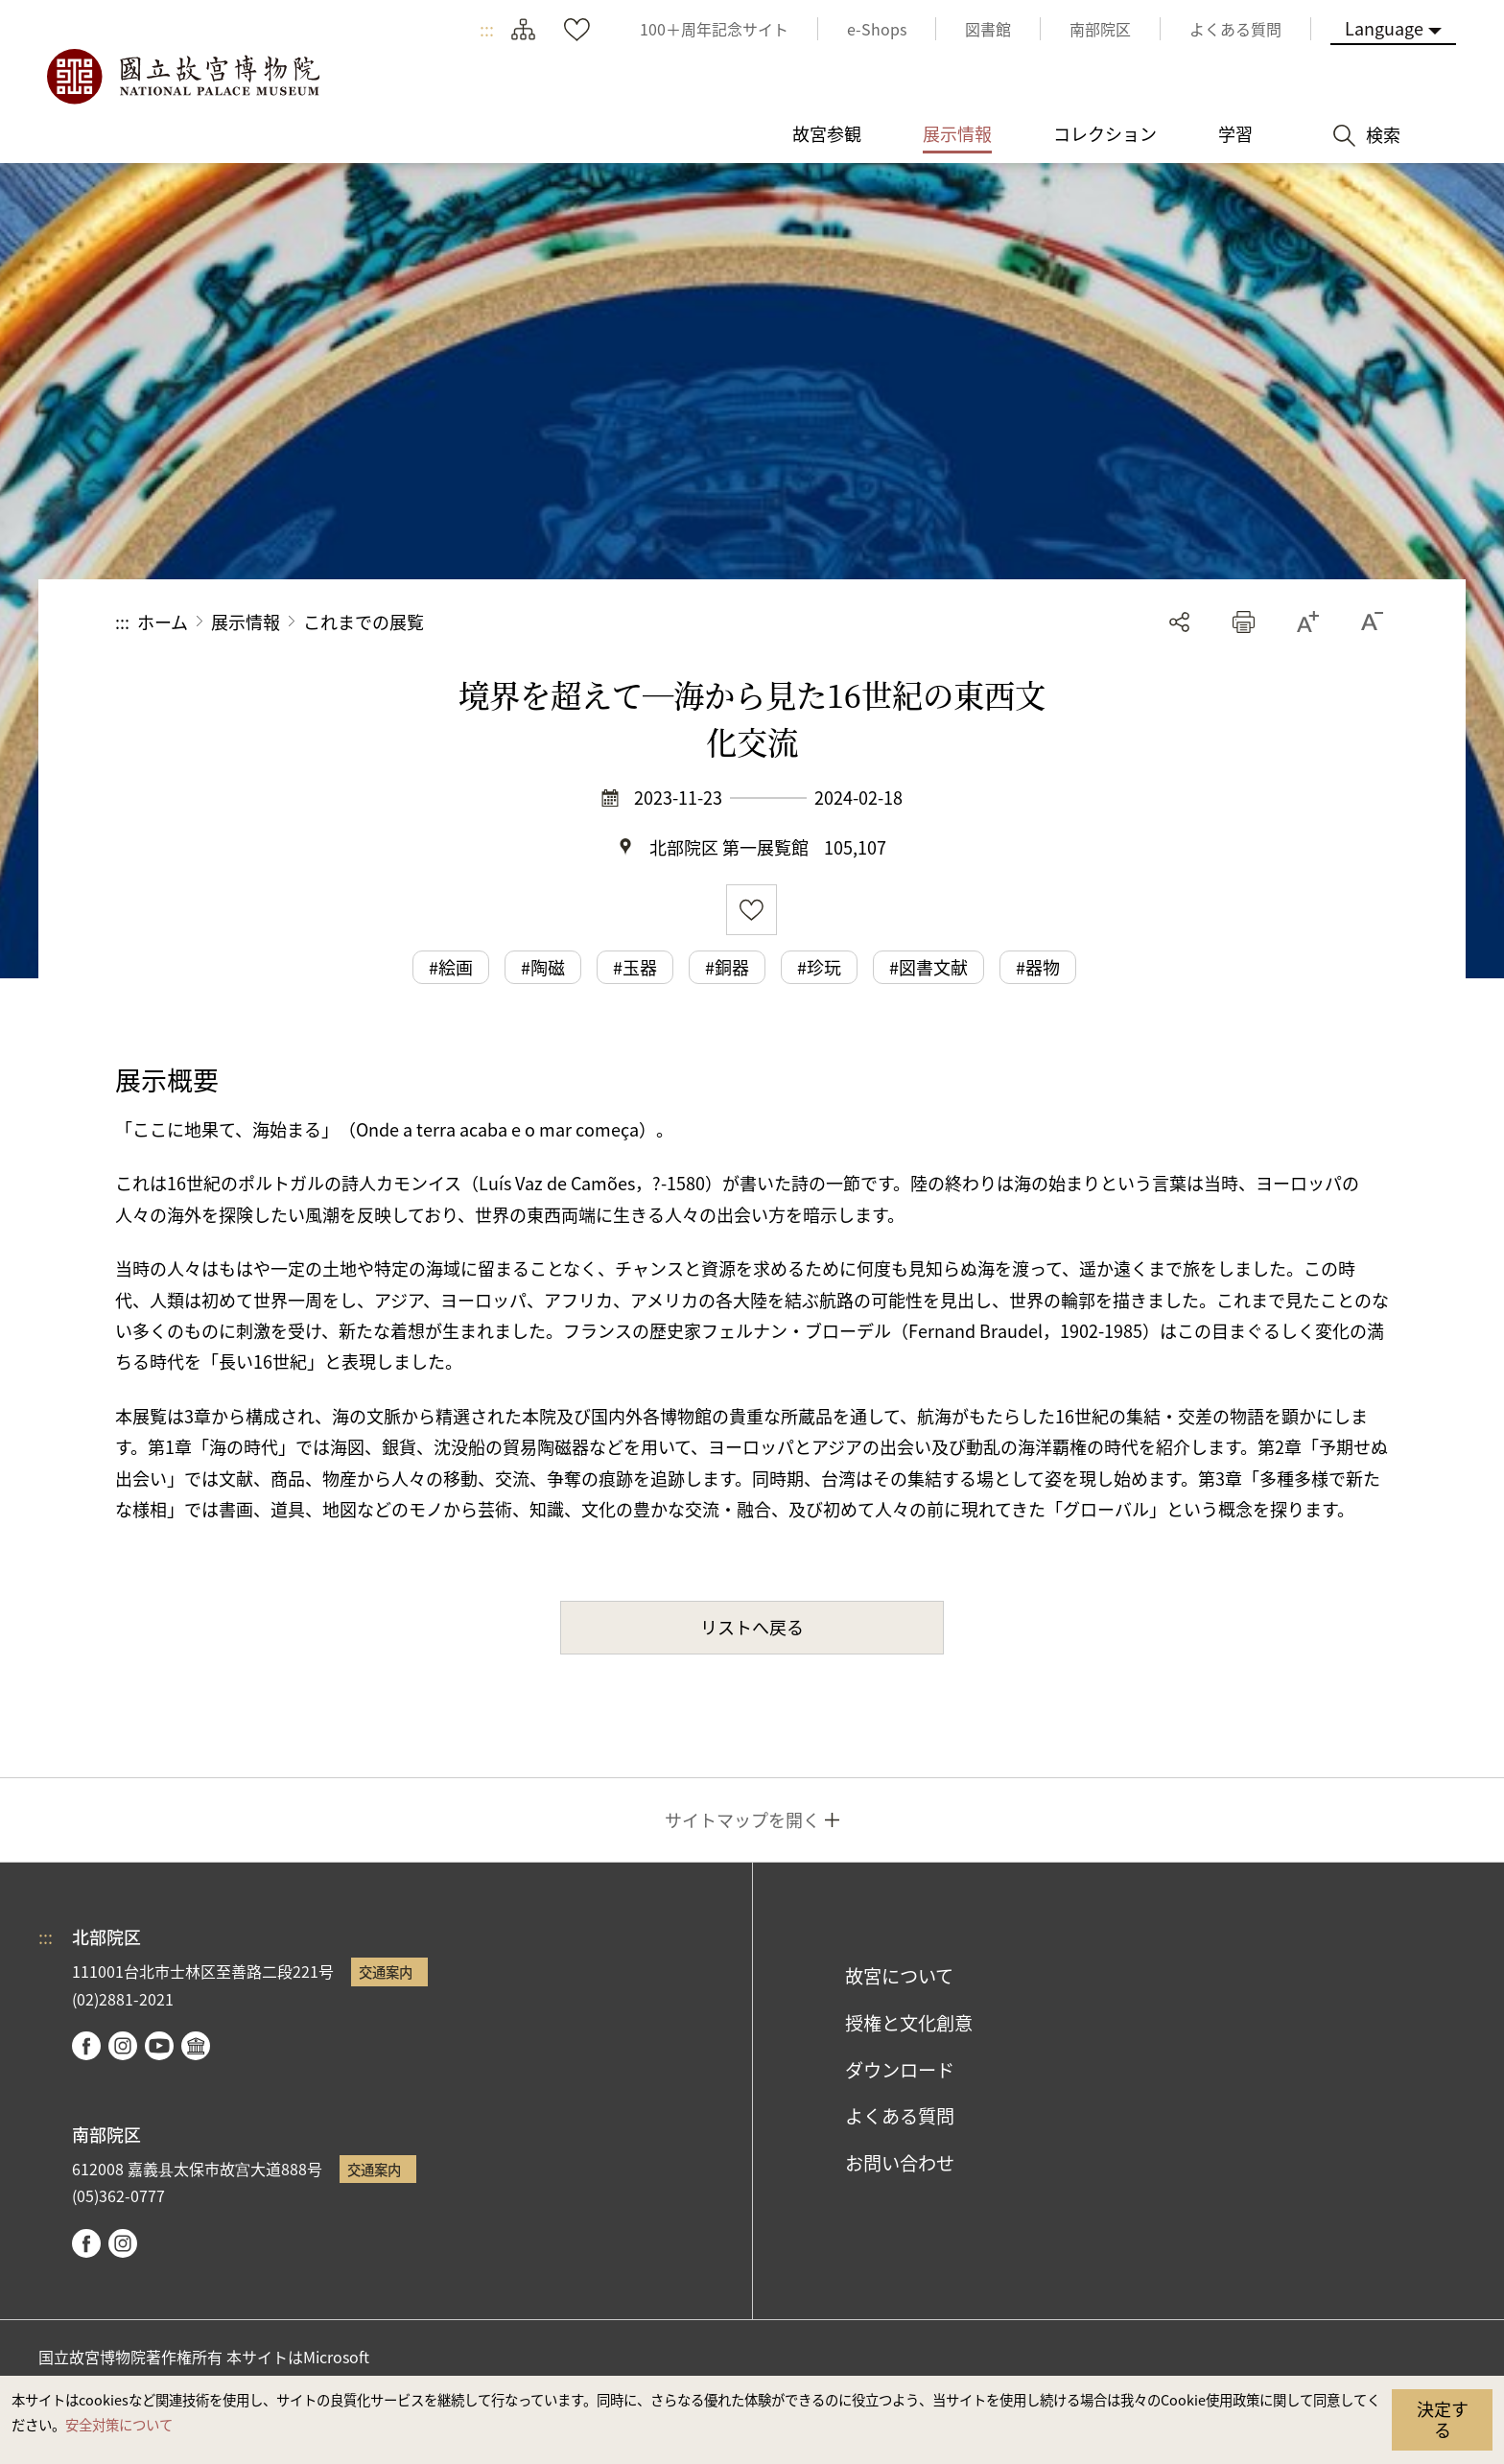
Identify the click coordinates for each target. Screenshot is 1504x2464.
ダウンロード (899, 2069)
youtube (159, 2045)
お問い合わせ (899, 2162)
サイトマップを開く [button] (742, 1819)
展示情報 (245, 621)
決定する (1443, 2419)
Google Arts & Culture (195, 2045)
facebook (86, 2045)
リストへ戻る (752, 1626)
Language (1384, 27)
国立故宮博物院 (182, 77)
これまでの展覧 (363, 621)
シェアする (1179, 622)
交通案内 (385, 1971)
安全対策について (119, 2424)
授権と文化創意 (909, 2022)
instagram (122, 2045)
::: (487, 28)
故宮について (899, 1975)
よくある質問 (899, 2115)
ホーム (162, 621)
